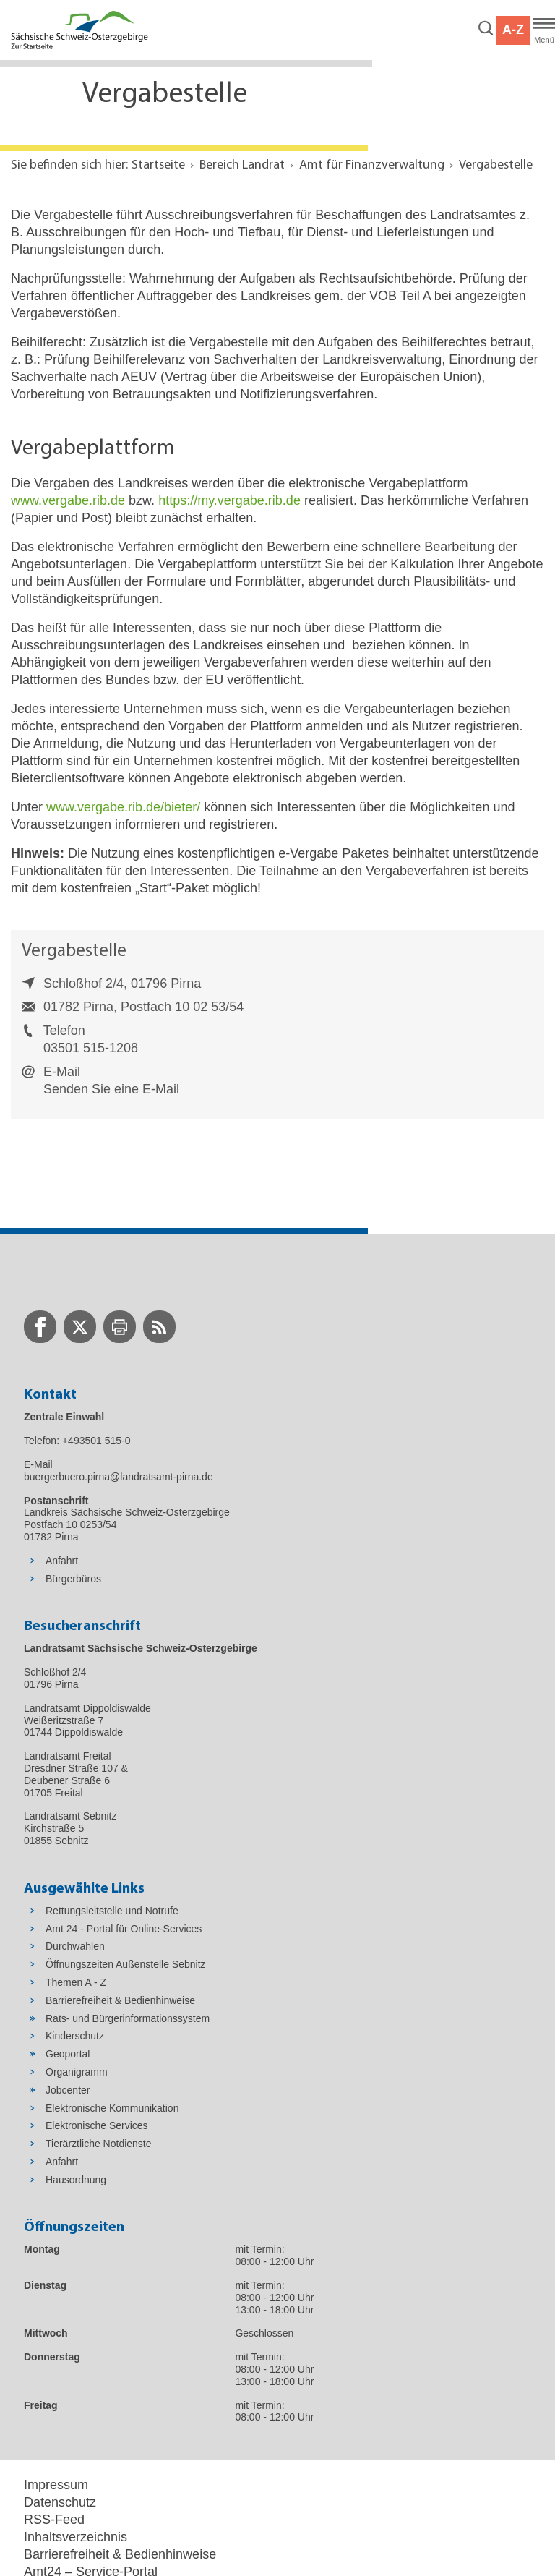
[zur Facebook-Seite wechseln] (40, 1326)
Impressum (56, 2485)
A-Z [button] (513, 29)
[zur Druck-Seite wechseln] (119, 1326)
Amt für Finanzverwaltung (371, 165)
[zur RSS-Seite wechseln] (159, 1326)
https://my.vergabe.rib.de (229, 500)
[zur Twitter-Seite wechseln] (80, 1326)
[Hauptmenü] (544, 30)
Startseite (158, 165)
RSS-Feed (54, 2519)
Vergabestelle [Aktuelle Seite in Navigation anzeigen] (496, 165)
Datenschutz (60, 2502)
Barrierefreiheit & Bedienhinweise (120, 2554)
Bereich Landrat (242, 165)
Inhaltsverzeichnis (75, 2537)
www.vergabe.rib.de (68, 500)
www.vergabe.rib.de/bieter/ (123, 807)
